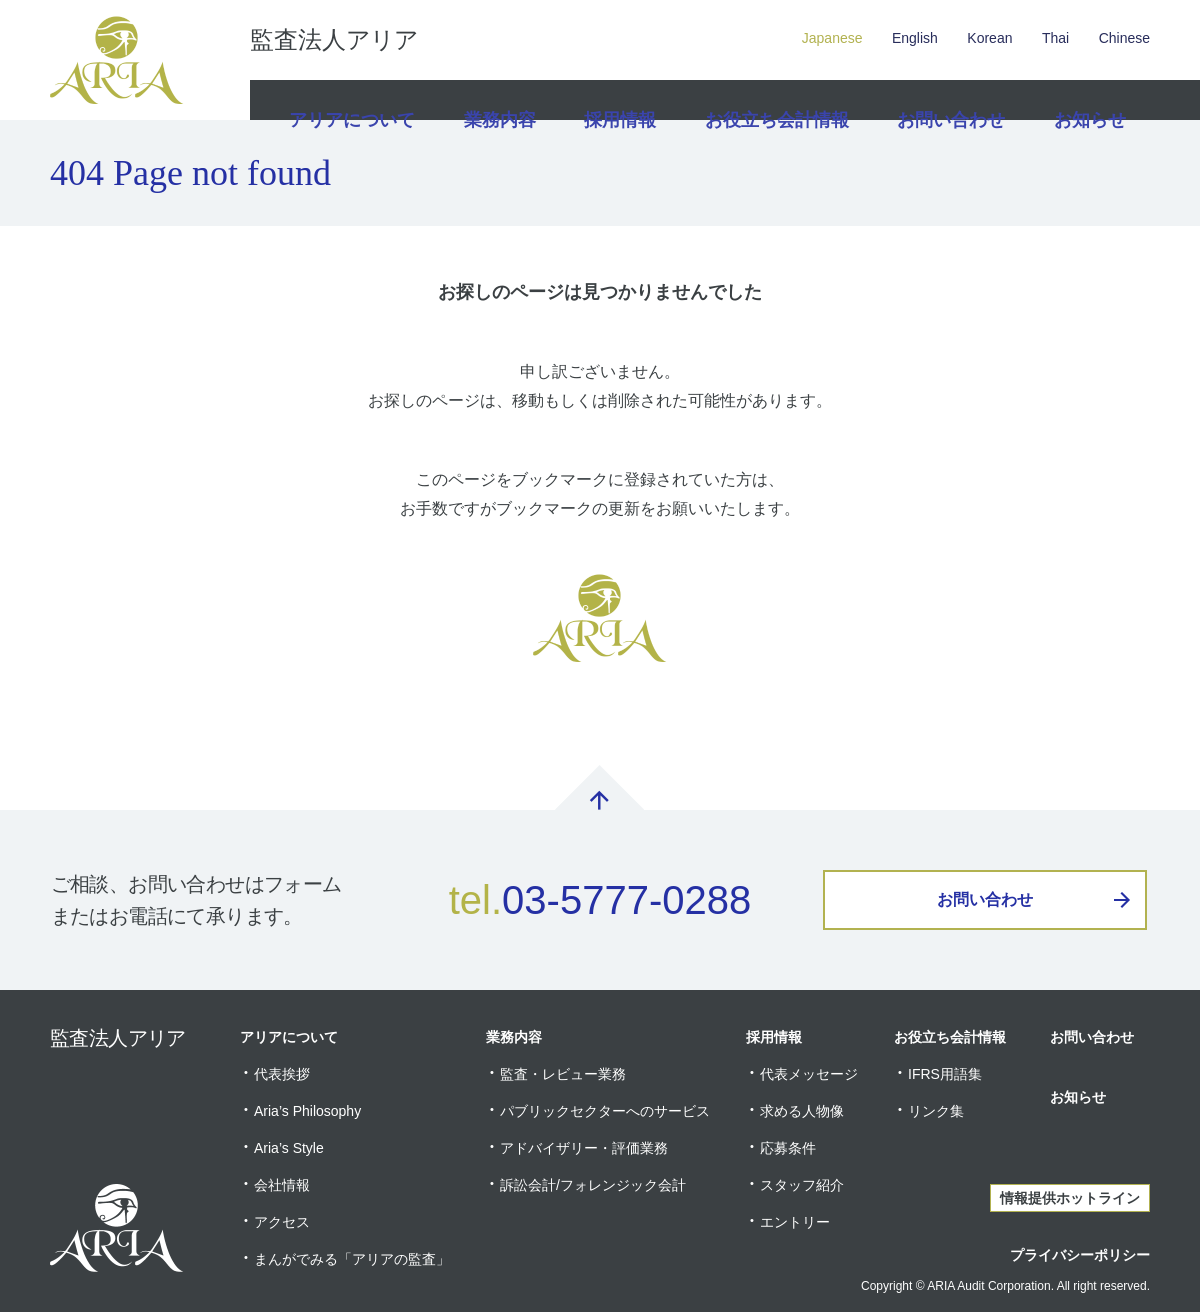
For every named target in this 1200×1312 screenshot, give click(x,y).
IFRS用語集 (945, 1074)
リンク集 (936, 1111)
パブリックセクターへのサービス (605, 1111)
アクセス (282, 1222)
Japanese (832, 38)
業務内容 (497, 100)
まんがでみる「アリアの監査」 (352, 1259)
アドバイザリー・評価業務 (584, 1148)
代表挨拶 (282, 1074)
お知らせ (1087, 100)
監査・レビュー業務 (563, 1074)
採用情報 (623, 100)
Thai (1055, 38)
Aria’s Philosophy (307, 1111)
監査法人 (334, 40)
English (915, 38)
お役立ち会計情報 (778, 100)
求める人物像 (802, 1111)
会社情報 (282, 1185)
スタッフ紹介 (802, 1185)
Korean (989, 38)
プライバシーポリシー (1080, 1255)
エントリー (795, 1222)
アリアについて (349, 100)
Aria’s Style (289, 1148)
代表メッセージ (809, 1074)
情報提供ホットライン (1070, 1198)
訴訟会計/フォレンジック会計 (593, 1185)
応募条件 (788, 1148)
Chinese (1124, 38)
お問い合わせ (946, 100)
